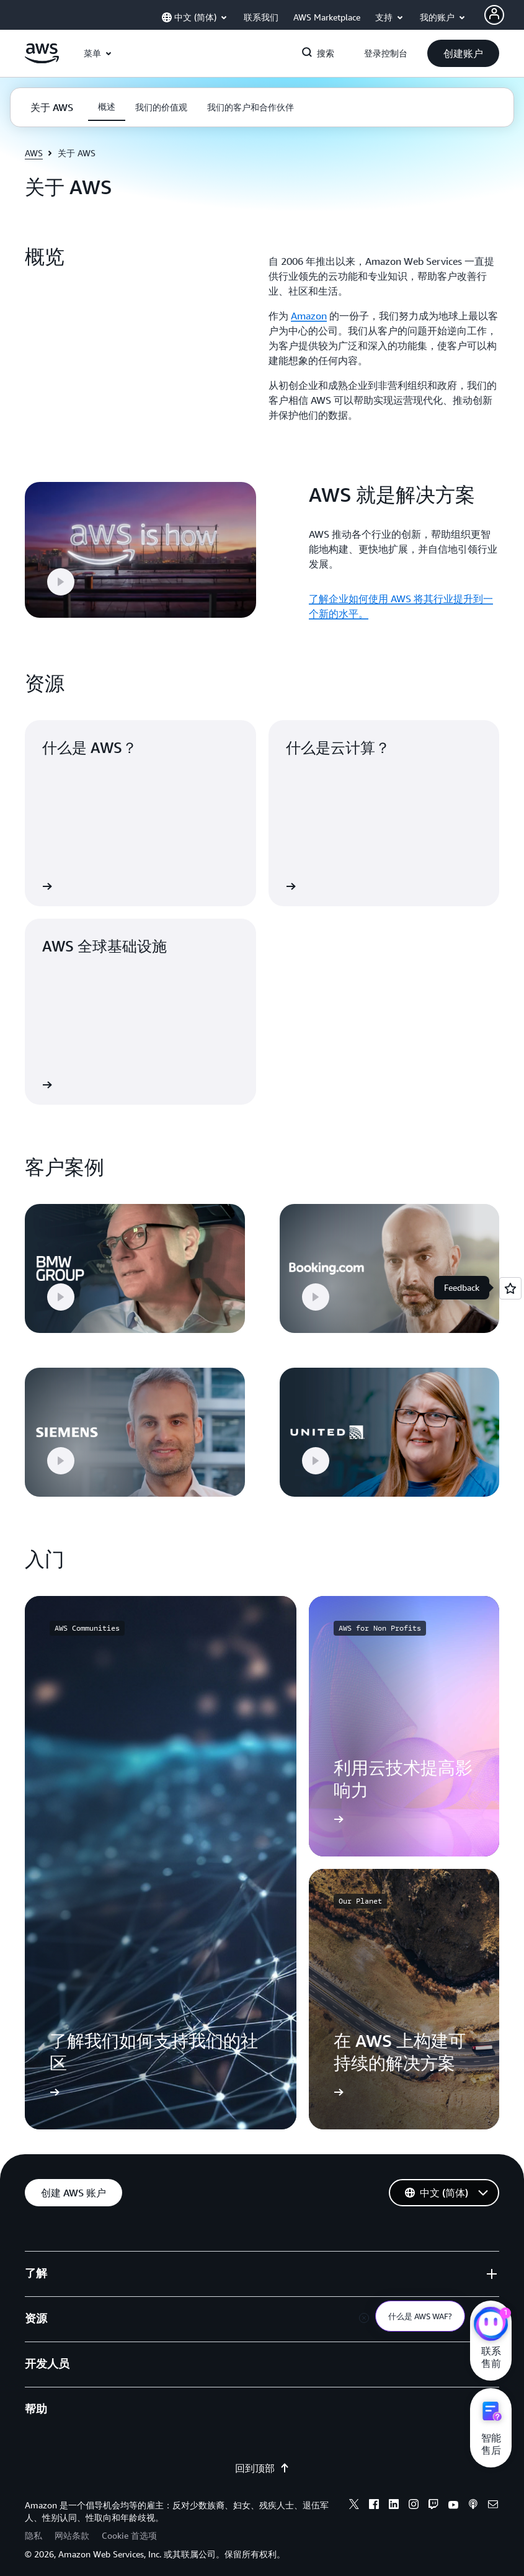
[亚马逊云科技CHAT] (491, 2325)
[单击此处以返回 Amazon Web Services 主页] (42, 60)
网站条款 (72, 2525)
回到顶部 (262, 2457)
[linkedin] (394, 2495)
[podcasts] (473, 2495)
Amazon (309, 316)
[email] (493, 2495)
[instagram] (414, 2495)
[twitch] (433, 2495)
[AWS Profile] (494, 15)
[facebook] (374, 2495)
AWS (34, 153)
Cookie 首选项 (129, 2525)
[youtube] (453, 2495)
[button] (463, 53)
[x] (354, 2495)
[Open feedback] (510, 1288)
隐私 (33, 2525)
